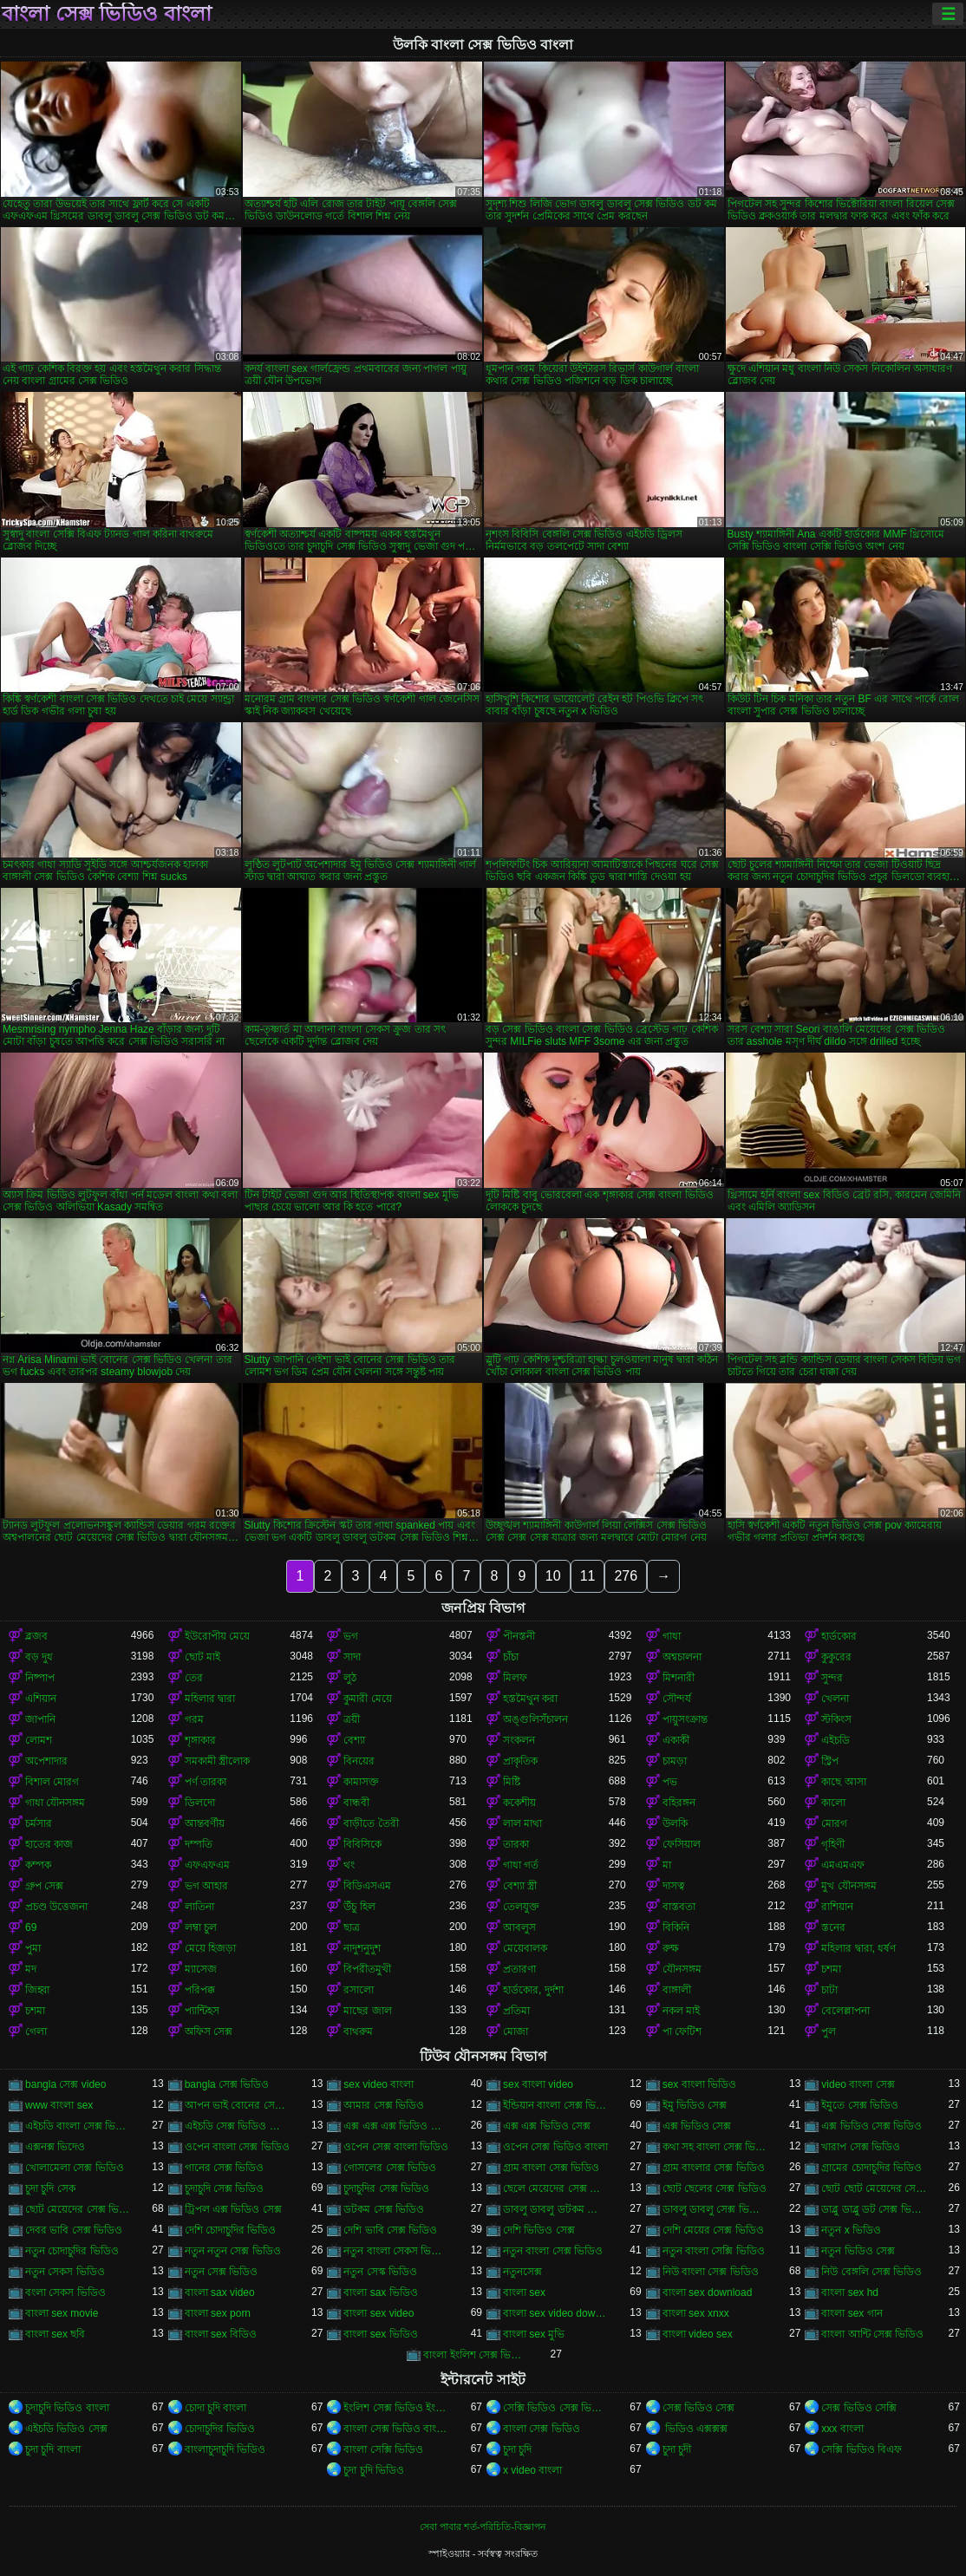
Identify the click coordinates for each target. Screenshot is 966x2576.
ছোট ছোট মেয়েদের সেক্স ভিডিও (874, 2188)
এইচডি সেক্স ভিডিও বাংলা (237, 2126)
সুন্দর (832, 1678)
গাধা (671, 1636)
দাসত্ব (673, 1886)
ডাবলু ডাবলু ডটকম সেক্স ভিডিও (556, 2209)
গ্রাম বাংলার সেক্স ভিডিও (713, 2168)
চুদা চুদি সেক (50, 2188)
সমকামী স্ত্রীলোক (217, 1761)
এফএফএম (207, 1865)
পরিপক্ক (200, 1990)
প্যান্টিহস (202, 2011)
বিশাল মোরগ (52, 1782)
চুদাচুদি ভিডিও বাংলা (67, 2408)
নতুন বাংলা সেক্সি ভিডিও (713, 2251)
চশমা (831, 1969)
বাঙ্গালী (676, 1990)
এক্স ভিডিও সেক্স (697, 2126)
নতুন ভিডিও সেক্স (858, 2251)
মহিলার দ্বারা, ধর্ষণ (858, 1948)
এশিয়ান (40, 1698)
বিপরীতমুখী (367, 1969)
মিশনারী (678, 1678)
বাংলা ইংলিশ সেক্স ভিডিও (476, 2355)
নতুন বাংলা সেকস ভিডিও (396, 2251)
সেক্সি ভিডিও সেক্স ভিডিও (556, 2408)
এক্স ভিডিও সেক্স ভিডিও (871, 2126)
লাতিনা (199, 1907)
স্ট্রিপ (830, 1761)
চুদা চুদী (676, 2449)
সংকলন (519, 1740)
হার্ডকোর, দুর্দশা (533, 1990)
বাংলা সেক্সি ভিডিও (383, 2449)
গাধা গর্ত (520, 1865)
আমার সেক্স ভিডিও (383, 2105)
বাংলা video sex (697, 2334)
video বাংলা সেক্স (857, 2084)
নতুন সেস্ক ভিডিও (380, 2272)
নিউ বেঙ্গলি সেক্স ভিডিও (871, 2272)
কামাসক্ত (361, 1782)
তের (194, 1678)
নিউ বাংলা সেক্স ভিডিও (710, 2272)
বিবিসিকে (362, 1844)
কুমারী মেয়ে (367, 1698)
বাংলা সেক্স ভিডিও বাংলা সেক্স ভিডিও (396, 2429)
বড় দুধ (39, 1657)
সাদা (352, 1657)
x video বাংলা (532, 2470)
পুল (828, 2031)
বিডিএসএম (367, 1886)
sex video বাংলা (378, 2084)
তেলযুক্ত (521, 1907)
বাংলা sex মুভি (534, 2334)
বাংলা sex (524, 2292)
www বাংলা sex (59, 2105)
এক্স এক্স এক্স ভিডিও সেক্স (396, 2126)
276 (625, 1575)
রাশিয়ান (837, 1907)
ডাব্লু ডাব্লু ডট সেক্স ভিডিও (874, 2209)
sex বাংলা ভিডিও (699, 2084)
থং (349, 1865)
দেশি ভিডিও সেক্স (539, 2230)
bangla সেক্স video (65, 2084)
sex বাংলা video (538, 2084)
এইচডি (835, 1740)
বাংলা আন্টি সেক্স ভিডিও (872, 2334)
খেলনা (835, 1698)
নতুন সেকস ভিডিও (65, 2272)
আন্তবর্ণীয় (205, 1823)
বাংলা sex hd (849, 2292)
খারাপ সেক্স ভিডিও (860, 2147)
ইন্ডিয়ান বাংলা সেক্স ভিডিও (556, 2105)
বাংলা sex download (707, 2292)
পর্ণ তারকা (205, 1782)
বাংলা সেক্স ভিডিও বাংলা (107, 14)
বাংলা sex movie (61, 2313)
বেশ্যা (354, 1740)
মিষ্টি (511, 1782)
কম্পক (38, 1865)
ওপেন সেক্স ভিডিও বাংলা (555, 2147)
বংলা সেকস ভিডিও (65, 2292)
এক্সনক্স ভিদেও (55, 2147)
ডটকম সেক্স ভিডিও (383, 2209)
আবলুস (519, 1927)
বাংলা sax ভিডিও (380, 2292)
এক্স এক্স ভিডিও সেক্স (547, 2126)
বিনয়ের (359, 1761)
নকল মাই (681, 2011)
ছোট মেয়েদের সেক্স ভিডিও (78, 2209)
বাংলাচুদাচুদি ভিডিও (225, 2449)
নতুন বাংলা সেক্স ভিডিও (553, 2251)
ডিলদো (200, 1803)
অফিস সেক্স (208, 2031)
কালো (833, 1803)
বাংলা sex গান (851, 2313)
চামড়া (674, 1761)
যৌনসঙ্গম (682, 1969)
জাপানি (40, 1719)
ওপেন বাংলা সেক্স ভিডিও (237, 2147)
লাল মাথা (522, 1823)
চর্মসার (38, 1823)
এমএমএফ (843, 1865)
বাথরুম (358, 2031)
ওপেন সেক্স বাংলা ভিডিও (395, 2147)
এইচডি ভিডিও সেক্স (66, 2429)
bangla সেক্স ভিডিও (227, 2084)
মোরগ (834, 1823)
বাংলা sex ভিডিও (380, 2334)
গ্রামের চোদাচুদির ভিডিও (871, 2168)
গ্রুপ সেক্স (44, 1886)
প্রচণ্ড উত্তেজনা (56, 1907)
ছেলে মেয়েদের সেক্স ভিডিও (556, 2188)
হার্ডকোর (839, 1636)
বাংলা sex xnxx (695, 2313)
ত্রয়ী (351, 1719)
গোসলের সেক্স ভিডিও (389, 2168)
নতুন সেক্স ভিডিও (221, 2272)
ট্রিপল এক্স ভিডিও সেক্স (233, 2209)
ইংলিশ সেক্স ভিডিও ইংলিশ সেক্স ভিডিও (396, 2408)
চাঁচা (511, 1657)
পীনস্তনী (519, 1636)
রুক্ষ (670, 1948)
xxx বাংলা (842, 2429)
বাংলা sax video (220, 2292)
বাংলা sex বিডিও (221, 2334)
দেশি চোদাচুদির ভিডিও (231, 2230)
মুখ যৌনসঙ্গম (848, 1886)
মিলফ (515, 1678)
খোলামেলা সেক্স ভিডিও (74, 2168)
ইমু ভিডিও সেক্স (695, 2105)
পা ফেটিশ (682, 2031)
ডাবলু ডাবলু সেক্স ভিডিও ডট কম (715, 2209)
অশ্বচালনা (682, 1657)
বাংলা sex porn (218, 2313)
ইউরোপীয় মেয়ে (217, 1636)
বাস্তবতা (678, 1907)
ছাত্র (351, 1927)
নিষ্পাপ (40, 1678)
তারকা (516, 1844)
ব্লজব (36, 1636)
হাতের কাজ (49, 1844)
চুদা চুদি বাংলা (53, 2449)
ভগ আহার (206, 1886)
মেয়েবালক (525, 1948)
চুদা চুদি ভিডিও (373, 2470)
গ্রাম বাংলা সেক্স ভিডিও (551, 2168)
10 (553, 1575)
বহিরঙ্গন (678, 1803)
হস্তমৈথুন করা (530, 1698)
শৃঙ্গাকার (200, 1740)
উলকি (675, 1823)
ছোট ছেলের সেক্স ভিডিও (714, 2188)
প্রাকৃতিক (520, 1761)
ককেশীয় (519, 1803)
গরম (194, 1719)
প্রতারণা (519, 1969)
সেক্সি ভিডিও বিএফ (861, 2449)
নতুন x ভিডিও (851, 2230)
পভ (669, 1782)
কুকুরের (836, 1657)
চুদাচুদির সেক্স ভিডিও (386, 2188)
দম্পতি (198, 1844)
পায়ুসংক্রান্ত (685, 1719)
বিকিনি (675, 1927)
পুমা (33, 1948)
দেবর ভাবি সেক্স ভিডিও (73, 2230)
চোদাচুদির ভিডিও (220, 2429)
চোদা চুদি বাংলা (216, 2408)
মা (666, 1865)
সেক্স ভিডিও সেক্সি (859, 2408)
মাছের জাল (367, 2011)
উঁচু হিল (359, 1907)
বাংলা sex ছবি (55, 2334)
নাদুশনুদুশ (362, 1948)
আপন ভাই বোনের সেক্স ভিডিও (237, 2105)
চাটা (829, 1990)
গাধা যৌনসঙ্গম (55, 1803)
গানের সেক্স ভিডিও (224, 2168)
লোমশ (38, 1740)
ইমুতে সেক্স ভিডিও (859, 2105)
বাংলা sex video (378, 2313)
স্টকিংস (836, 1719)
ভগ (350, 1636)
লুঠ (349, 1678)
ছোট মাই (202, 1657)
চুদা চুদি (517, 2449)
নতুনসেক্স (522, 2272)
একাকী (675, 1740)
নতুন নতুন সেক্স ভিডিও (233, 2251)
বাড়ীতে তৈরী (370, 1823)
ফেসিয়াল (681, 1844)
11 (588, 1575)
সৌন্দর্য (676, 1698)
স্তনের (833, 1927)
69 (30, 1927)
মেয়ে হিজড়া (210, 1948)
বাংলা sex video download (556, 2313)
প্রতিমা (516, 2011)
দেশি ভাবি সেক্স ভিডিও (390, 2230)
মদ (30, 1969)
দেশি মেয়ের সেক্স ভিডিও (713, 2230)
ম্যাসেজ (201, 1969)
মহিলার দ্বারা (210, 1698)
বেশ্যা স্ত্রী (520, 1886)
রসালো (358, 1990)
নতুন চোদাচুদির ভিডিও (72, 2251)
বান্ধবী (356, 1803)
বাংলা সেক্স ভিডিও (541, 2429)
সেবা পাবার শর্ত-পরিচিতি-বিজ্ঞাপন (483, 2526)
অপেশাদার (46, 1761)
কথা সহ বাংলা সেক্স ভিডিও (715, 2147)
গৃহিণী (833, 1844)
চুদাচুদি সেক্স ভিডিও (224, 2188)
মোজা (515, 2031)
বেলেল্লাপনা (845, 2011)
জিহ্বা (37, 1990)
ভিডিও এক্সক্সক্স (695, 2429)
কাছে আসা (843, 1782)
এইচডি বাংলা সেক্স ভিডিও (78, 2126)
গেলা (36, 2031)
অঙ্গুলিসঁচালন (535, 1719)
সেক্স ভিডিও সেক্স (698, 2408)
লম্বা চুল (201, 1927)
